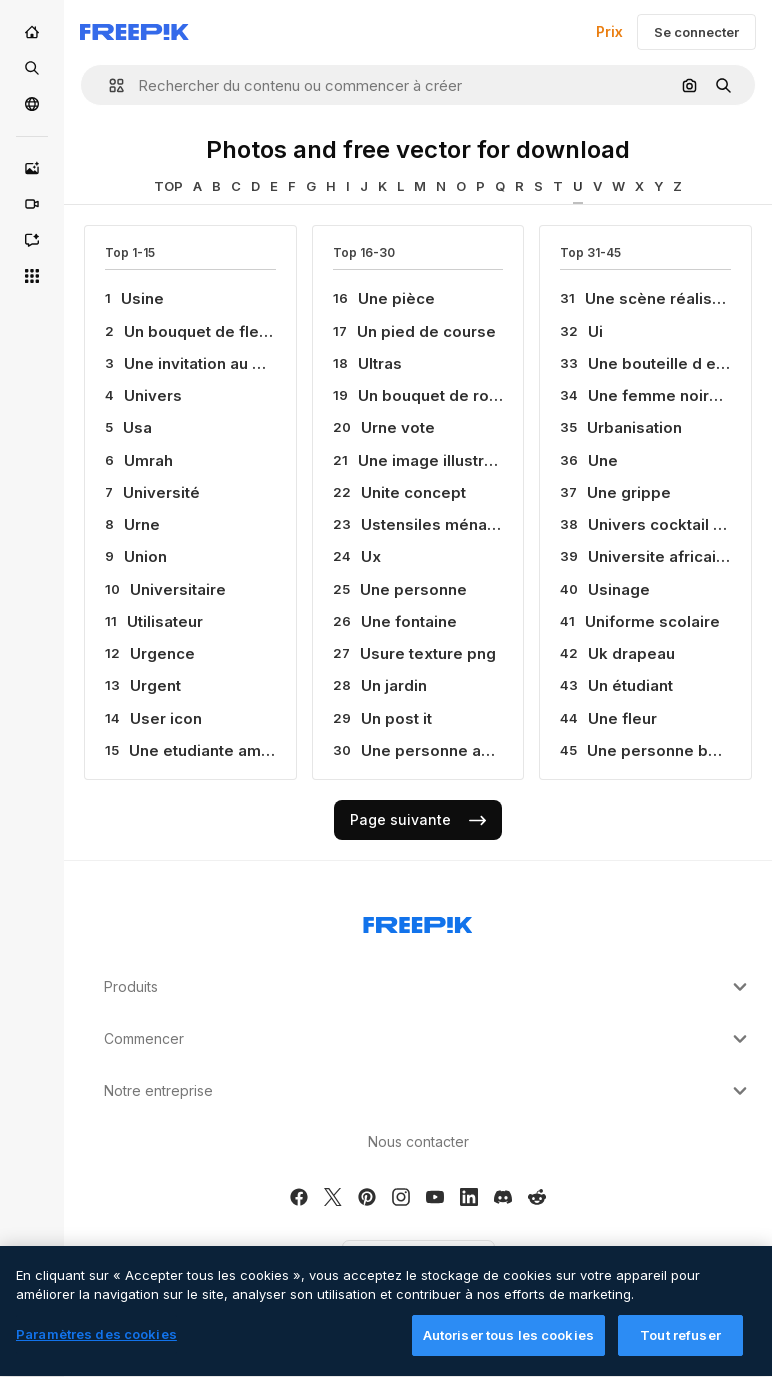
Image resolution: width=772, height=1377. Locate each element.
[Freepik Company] (418, 921)
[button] (108, 85)
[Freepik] (134, 32)
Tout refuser (680, 1346)
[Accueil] (32, 32)
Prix (609, 31)
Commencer (428, 1039)
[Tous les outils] (32, 276)
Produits (428, 987)
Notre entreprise (428, 1091)
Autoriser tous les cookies (508, 1346)
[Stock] (32, 68)
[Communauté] (32, 104)
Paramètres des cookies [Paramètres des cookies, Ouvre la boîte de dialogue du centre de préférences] (96, 1345)
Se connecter (696, 32)
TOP (168, 186)
